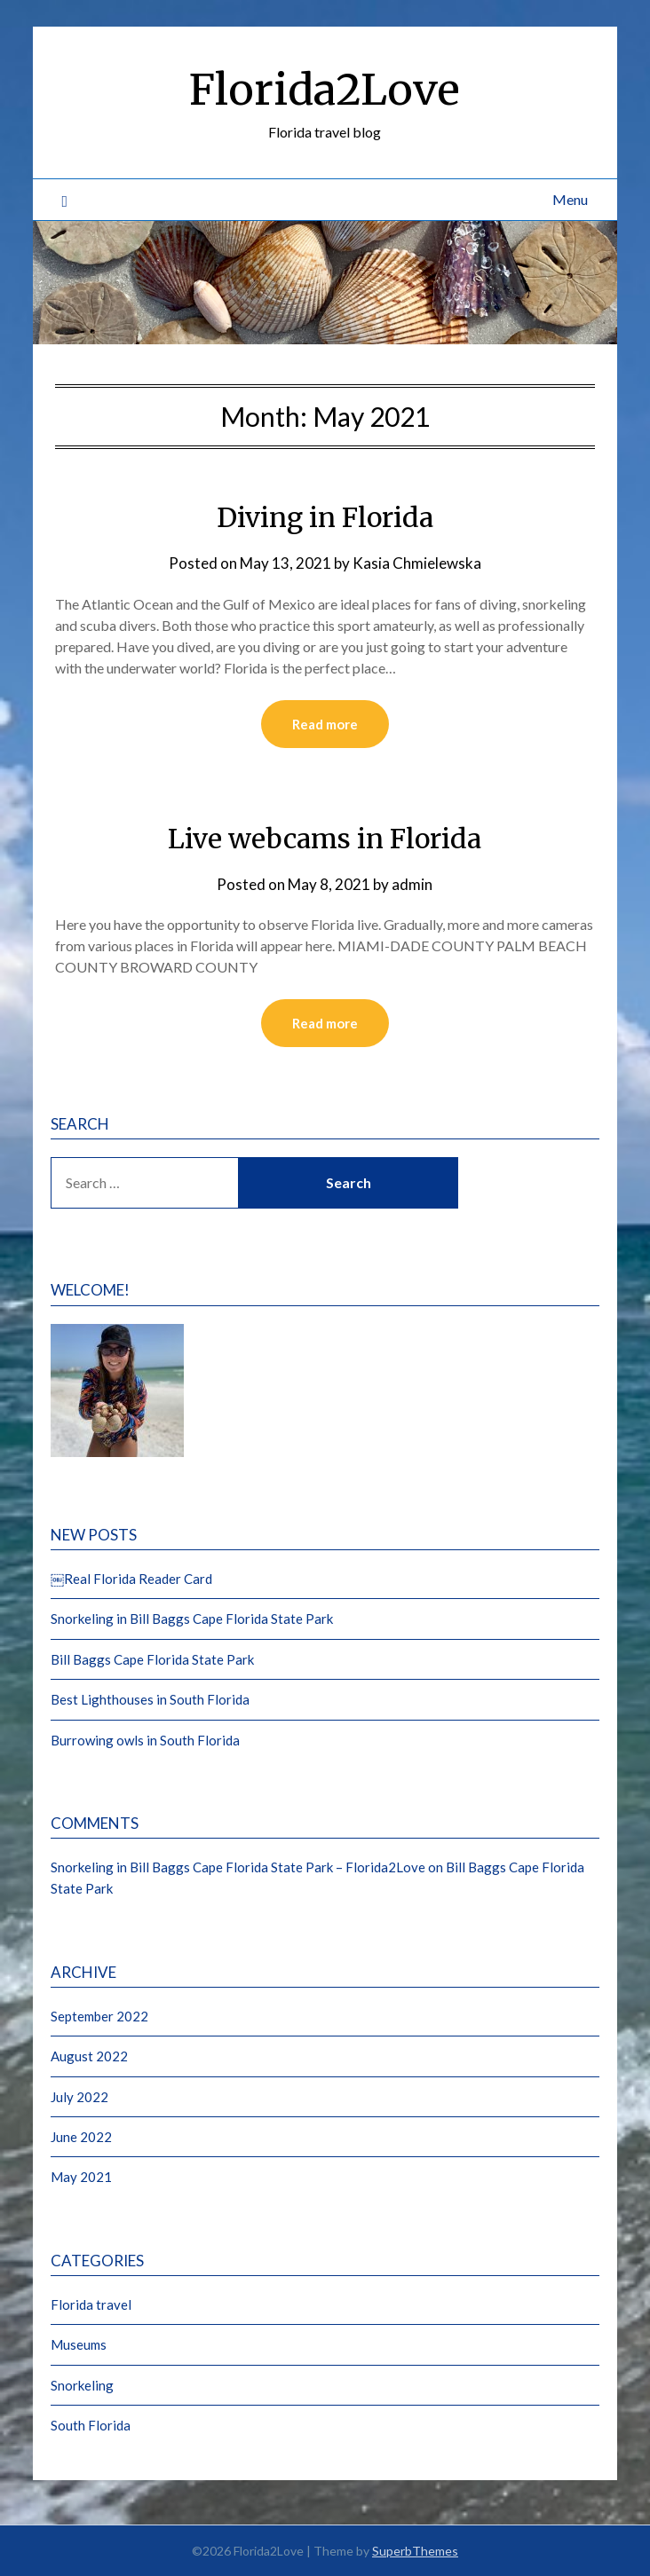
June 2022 (81, 2137)
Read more (325, 724)
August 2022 (89, 2056)
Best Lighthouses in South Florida (150, 1699)
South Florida (91, 2425)
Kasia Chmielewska (417, 563)
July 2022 (79, 2097)
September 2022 (99, 2016)
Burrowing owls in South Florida (145, 1740)
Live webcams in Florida (324, 838)
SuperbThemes (415, 2550)
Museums (79, 2344)
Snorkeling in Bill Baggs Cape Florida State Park (192, 1619)
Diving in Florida (325, 517)
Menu (570, 199)
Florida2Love (324, 89)
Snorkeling (82, 2385)
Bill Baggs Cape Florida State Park (152, 1659)
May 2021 (81, 2177)
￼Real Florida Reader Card (131, 1579)
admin (412, 884)
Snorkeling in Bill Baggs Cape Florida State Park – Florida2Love (238, 1867)
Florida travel (91, 2304)
